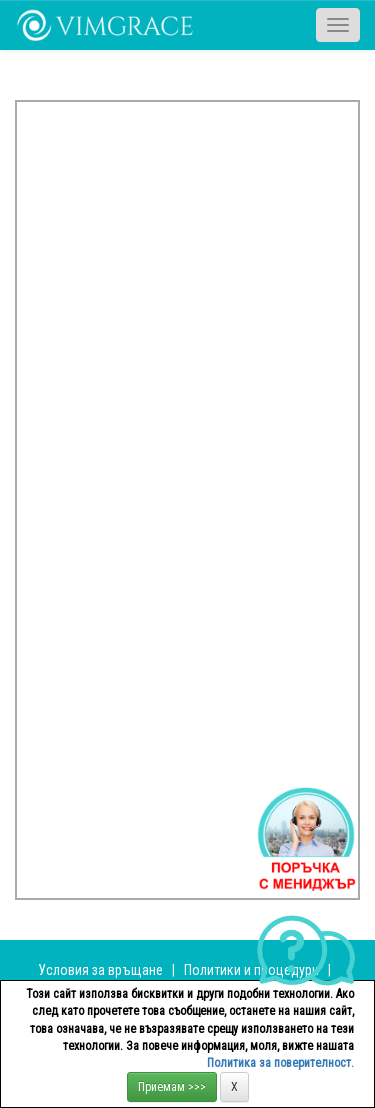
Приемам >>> (172, 1087)
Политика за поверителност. (280, 1063)
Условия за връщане (100, 970)
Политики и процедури (251, 970)
